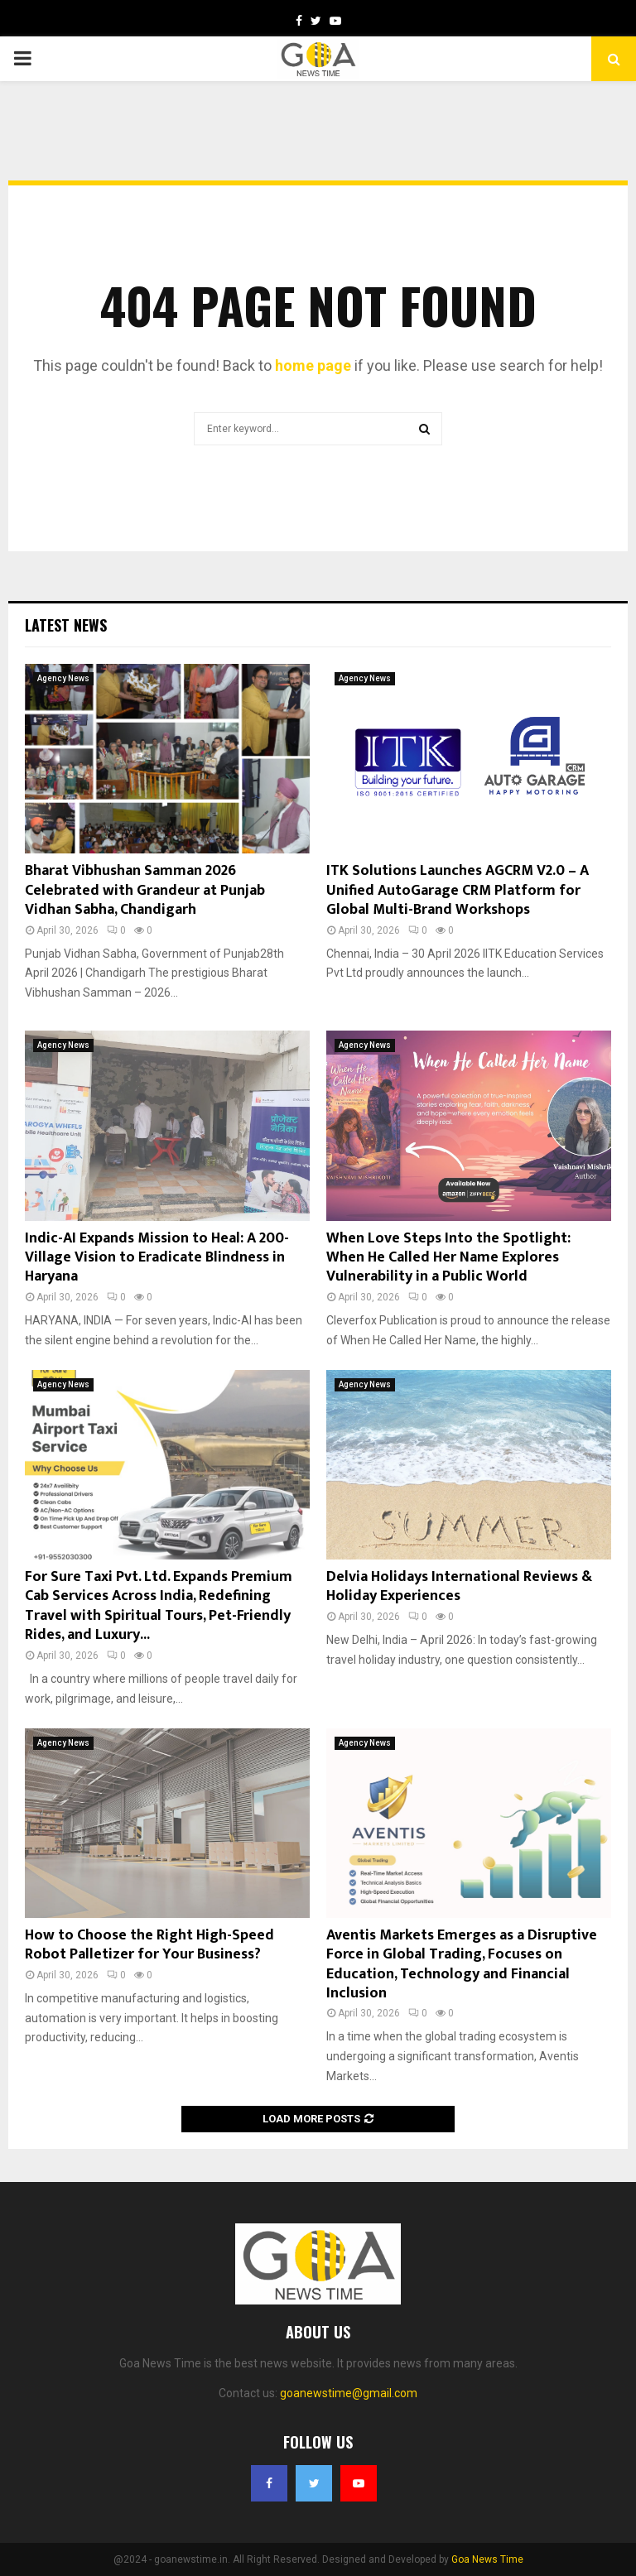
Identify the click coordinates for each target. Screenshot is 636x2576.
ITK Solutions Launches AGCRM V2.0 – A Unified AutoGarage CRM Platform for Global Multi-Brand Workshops (457, 890)
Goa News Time (487, 2559)
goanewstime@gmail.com (348, 2393)
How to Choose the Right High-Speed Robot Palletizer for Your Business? (149, 1945)
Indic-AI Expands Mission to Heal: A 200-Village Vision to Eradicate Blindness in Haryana (157, 1258)
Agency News (63, 678)
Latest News (66, 625)
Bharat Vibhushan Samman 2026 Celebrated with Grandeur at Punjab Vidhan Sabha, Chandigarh (145, 890)
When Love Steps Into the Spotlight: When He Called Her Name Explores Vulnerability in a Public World (448, 1258)
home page (313, 365)
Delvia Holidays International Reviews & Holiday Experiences (459, 1586)
